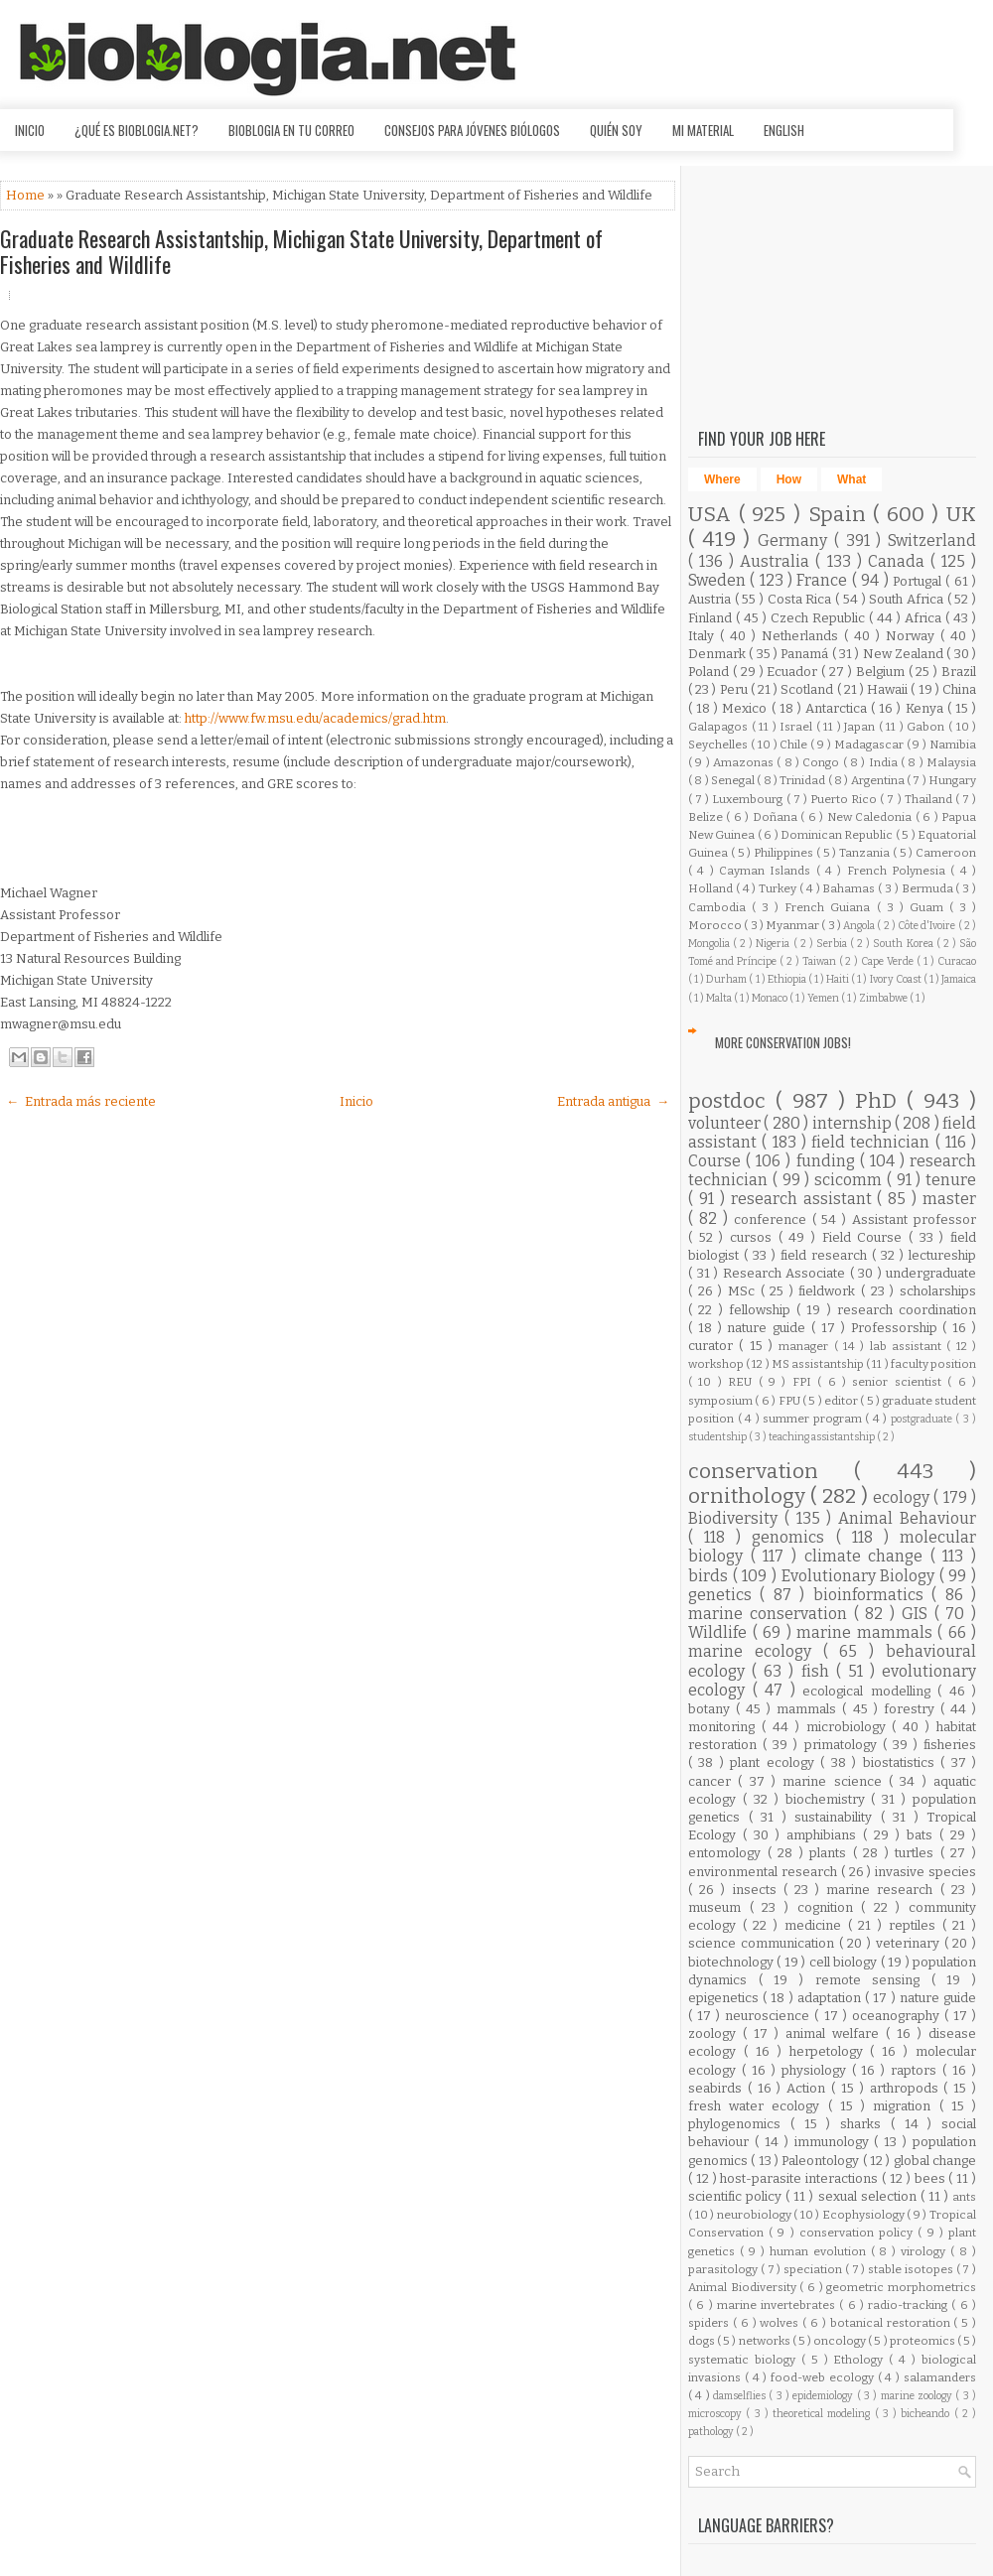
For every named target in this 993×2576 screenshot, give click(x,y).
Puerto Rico (845, 799)
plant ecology (775, 1762)
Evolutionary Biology (860, 1575)
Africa (925, 617)
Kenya (926, 708)
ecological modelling (869, 1691)
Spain (841, 514)
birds (710, 1575)
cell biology (845, 1962)
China (959, 689)
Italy (704, 635)
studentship (718, 1436)
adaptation (831, 1997)
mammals (809, 1708)
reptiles (915, 1925)
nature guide (769, 1327)
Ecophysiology (865, 2215)
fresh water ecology (758, 2106)
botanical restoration (892, 2323)
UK (961, 514)
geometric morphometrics (901, 2287)
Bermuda (929, 888)
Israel (798, 727)
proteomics (923, 2341)
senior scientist (899, 1382)
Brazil (958, 671)
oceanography (898, 2015)
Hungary (952, 780)
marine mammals (866, 1632)
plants (831, 1852)
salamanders (940, 2377)
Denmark (718, 653)
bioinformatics (872, 1594)
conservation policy (858, 2232)
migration (905, 2106)
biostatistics (901, 1762)
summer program (814, 1418)
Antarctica (838, 708)
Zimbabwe (884, 998)
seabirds (718, 2088)
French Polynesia (899, 871)
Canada (899, 561)
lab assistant (908, 1346)
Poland (710, 671)
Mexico (746, 708)
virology (925, 2251)
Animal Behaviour (907, 1518)
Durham (727, 979)
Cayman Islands (767, 871)
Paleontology (821, 2160)
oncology (840, 2341)
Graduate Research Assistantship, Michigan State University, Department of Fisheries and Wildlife (301, 251)
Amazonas (745, 762)
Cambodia (720, 907)
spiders (710, 2323)
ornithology (749, 1496)
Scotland (808, 689)
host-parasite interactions (801, 2178)
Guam (929, 907)
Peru (735, 689)
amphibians (824, 1835)
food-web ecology (824, 2377)
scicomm (850, 1179)
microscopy (717, 2413)
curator (713, 1345)
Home (27, 195)
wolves (781, 2323)
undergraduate (931, 1273)
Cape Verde (889, 961)
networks (765, 2341)
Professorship (897, 1327)
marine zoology (918, 2395)
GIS (918, 1613)
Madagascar (870, 744)
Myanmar (793, 925)
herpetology (830, 2051)
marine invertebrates (778, 2305)
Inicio (30, 130)
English (784, 130)
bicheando (927, 2413)
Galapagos (720, 727)
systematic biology (744, 2360)
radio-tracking (909, 2305)
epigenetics (725, 1997)
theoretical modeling (824, 2413)
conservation (771, 1471)
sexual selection (869, 2196)
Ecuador (794, 671)
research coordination (906, 1309)
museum (719, 1907)
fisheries (949, 1744)
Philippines (785, 853)
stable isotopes (912, 2269)
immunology (834, 2141)
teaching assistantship (823, 1436)
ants (964, 2197)
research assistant (804, 1198)
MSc (744, 1291)
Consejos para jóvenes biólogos (472, 130)
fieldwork (829, 1291)
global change (935, 2160)
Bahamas (850, 888)
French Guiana (830, 907)
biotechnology (732, 1962)
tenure (950, 1179)
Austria (711, 599)
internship (853, 1123)
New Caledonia (871, 817)
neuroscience (769, 2015)
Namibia (952, 744)
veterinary (910, 1943)
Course (717, 1161)
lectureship (942, 1255)
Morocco (716, 925)
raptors (916, 2070)
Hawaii (889, 689)
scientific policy (736, 2196)
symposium (721, 1401)
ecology (903, 1497)
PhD (881, 1101)
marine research (882, 1889)
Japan (861, 727)
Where (722, 479)
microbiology (849, 1726)
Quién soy (616, 130)
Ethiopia (788, 979)
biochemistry (828, 1799)
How (789, 479)
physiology (816, 2070)
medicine (816, 1925)
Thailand (930, 799)
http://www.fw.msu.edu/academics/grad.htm (315, 718)
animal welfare (835, 2033)
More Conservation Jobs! (783, 1042)
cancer (713, 1781)
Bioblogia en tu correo (291, 130)
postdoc (732, 1101)
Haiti (838, 979)
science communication (763, 1943)
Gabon (927, 727)
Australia (777, 561)
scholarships (938, 1291)
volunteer (726, 1123)
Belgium (882, 671)
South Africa (907, 599)
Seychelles (719, 744)
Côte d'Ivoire (928, 925)
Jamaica (958, 979)
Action (808, 2088)
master (949, 1198)
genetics (724, 1594)
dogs (702, 2341)
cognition (829, 1907)
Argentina (879, 780)
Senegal (734, 780)
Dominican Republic (838, 835)
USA (713, 514)
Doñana (776, 817)
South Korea (904, 943)
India (885, 762)
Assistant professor (914, 1219)
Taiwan (820, 961)
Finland (712, 617)
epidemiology (824, 2395)
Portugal (919, 581)
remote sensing (873, 1979)
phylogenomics (739, 2123)
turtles (917, 1852)
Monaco (770, 998)
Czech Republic (820, 617)
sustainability (837, 1817)
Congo (822, 762)
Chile (795, 744)
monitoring (725, 1726)
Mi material (703, 130)
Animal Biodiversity (743, 2287)
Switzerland (932, 540)
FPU (790, 1401)
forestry (912, 1708)
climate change (867, 1556)
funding (828, 1161)
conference (773, 1219)
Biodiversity (736, 1518)
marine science (835, 1781)
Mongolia (710, 943)
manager (806, 1346)
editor (842, 1401)
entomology (728, 1852)
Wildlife (720, 1632)
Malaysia (951, 762)
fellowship (762, 1309)
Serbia (833, 943)
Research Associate (786, 1273)
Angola (860, 925)
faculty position (933, 1364)
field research (826, 1255)
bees (932, 2178)
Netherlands (803, 635)
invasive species (925, 1871)
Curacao (956, 961)
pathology (712, 2431)
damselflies (741, 2395)
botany (712, 1708)
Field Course (865, 1237)
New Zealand (905, 653)
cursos (754, 1237)
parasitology (724, 2269)
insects (758, 1889)
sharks (865, 2123)
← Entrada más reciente (81, 1101)
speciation (814, 2269)
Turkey (779, 888)
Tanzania (866, 853)
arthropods (907, 2088)
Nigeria (774, 943)
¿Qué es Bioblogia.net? (136, 130)
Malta (720, 998)
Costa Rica (801, 599)
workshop (717, 1364)
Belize (707, 817)
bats (923, 1835)
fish (818, 1671)
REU (743, 1382)
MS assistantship (819, 1364)
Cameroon (946, 853)
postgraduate (923, 1419)
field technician (873, 1142)
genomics (793, 1537)
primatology (843, 1744)
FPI (804, 1382)
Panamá (805, 653)
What (851, 479)
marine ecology (755, 1651)
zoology (715, 2033)
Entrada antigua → (613, 1101)
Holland (712, 888)
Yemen (824, 998)
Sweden (719, 580)
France (823, 580)
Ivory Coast (896, 979)
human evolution (820, 2251)
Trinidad (803, 780)
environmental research (764, 1871)
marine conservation (771, 1613)
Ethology (861, 2360)
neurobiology (755, 2215)
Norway (913, 635)
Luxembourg (748, 799)
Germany (796, 540)
